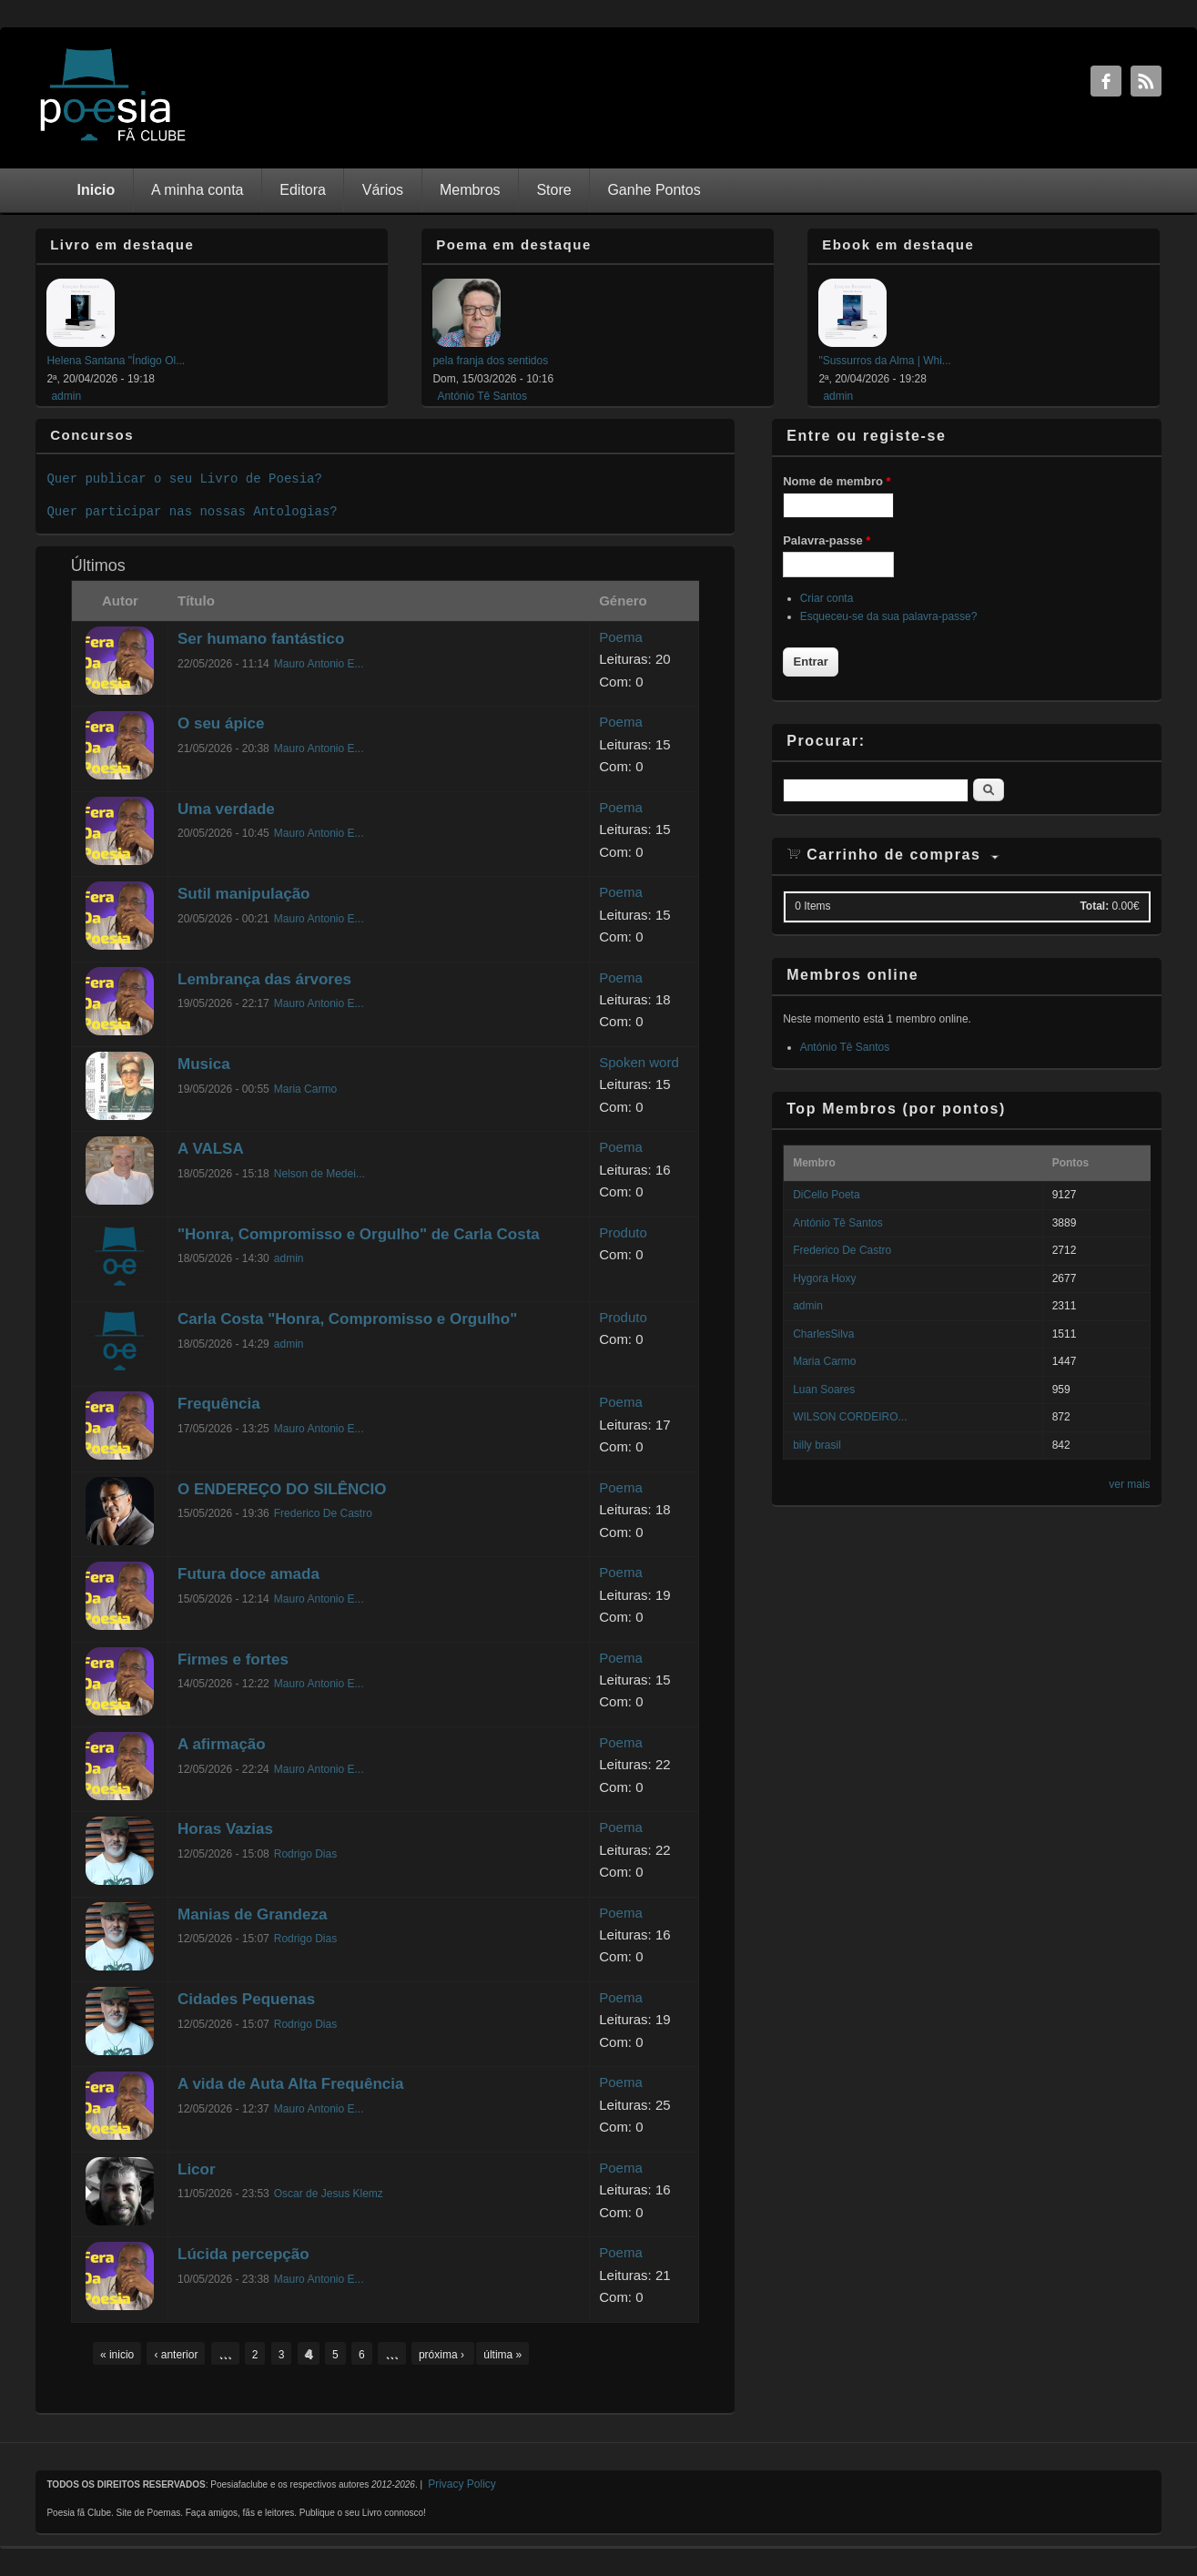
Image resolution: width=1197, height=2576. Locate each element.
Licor (197, 2169)
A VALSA (211, 1148)
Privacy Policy (462, 2484)
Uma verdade (226, 809)
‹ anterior (176, 2354)
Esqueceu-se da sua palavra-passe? (889, 616)
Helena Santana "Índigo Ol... (115, 360)
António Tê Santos (482, 396)
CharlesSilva (823, 1334)
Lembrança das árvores (264, 979)
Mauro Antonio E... (319, 663)
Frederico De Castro (323, 1513)
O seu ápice (221, 723)
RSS (1146, 81)
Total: (1094, 906)
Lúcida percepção (243, 2254)
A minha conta (197, 190)
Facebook (1105, 81)
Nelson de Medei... (319, 1173)
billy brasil (817, 1445)
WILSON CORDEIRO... (850, 1416)
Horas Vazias (225, 1829)
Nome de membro (836, 481)
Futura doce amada (249, 1574)
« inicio (117, 2354)
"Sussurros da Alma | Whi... (884, 360)
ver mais (1129, 1484)
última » (502, 2354)
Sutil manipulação (243, 893)
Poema (621, 637)
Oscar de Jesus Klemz (328, 2193)
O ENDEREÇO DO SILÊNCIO (282, 1489)
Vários (382, 190)
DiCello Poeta (826, 1194)
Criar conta (827, 598)
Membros (470, 190)
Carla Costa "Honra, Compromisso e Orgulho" (347, 1319)
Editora (302, 190)
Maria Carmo (305, 1089)
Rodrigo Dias (305, 1854)
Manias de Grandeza (252, 1914)
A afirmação (222, 1744)
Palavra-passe (826, 540)
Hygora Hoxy (824, 1278)
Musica (204, 1064)
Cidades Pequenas (246, 1999)
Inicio (96, 190)
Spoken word (639, 1062)
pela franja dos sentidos (490, 360)
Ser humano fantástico (261, 638)
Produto (623, 1232)
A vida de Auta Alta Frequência (290, 2083)
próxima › (443, 2354)
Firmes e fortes (233, 1659)
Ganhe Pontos (653, 190)
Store (553, 190)
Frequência (219, 1403)
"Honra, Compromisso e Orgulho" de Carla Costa (359, 1234)
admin (66, 396)
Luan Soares (824, 1389)
